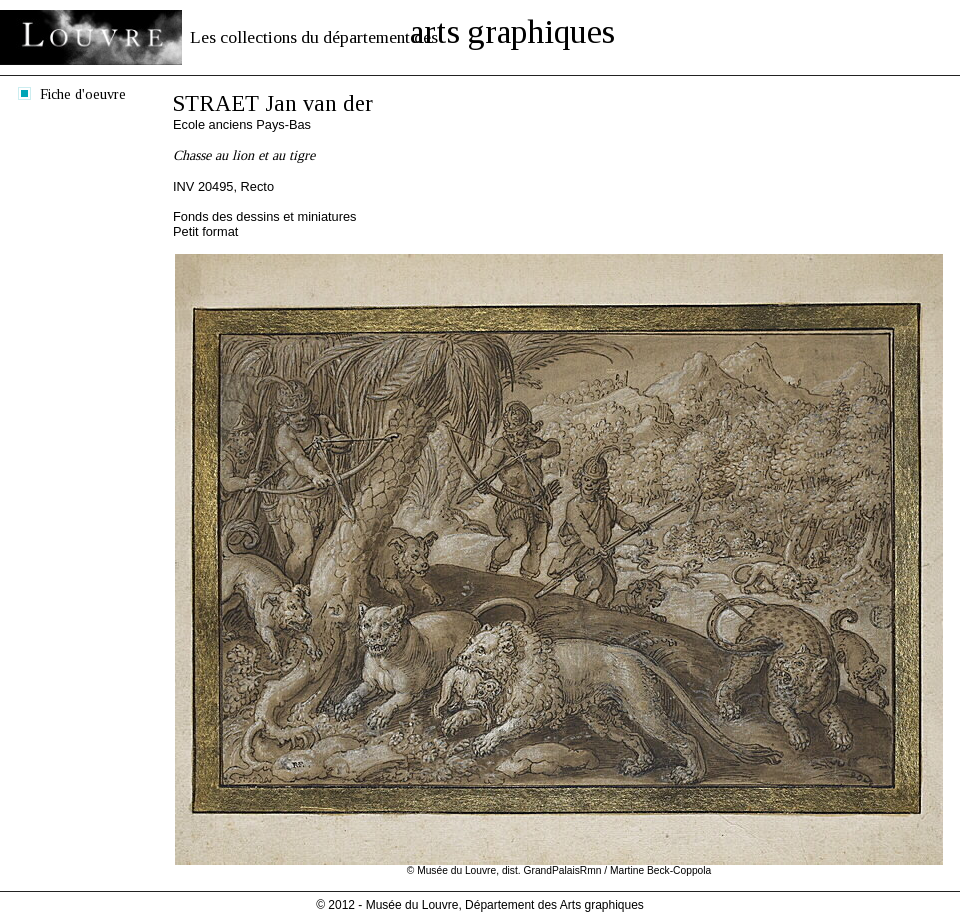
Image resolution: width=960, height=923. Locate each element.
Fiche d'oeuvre (83, 94)
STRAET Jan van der (273, 103)
